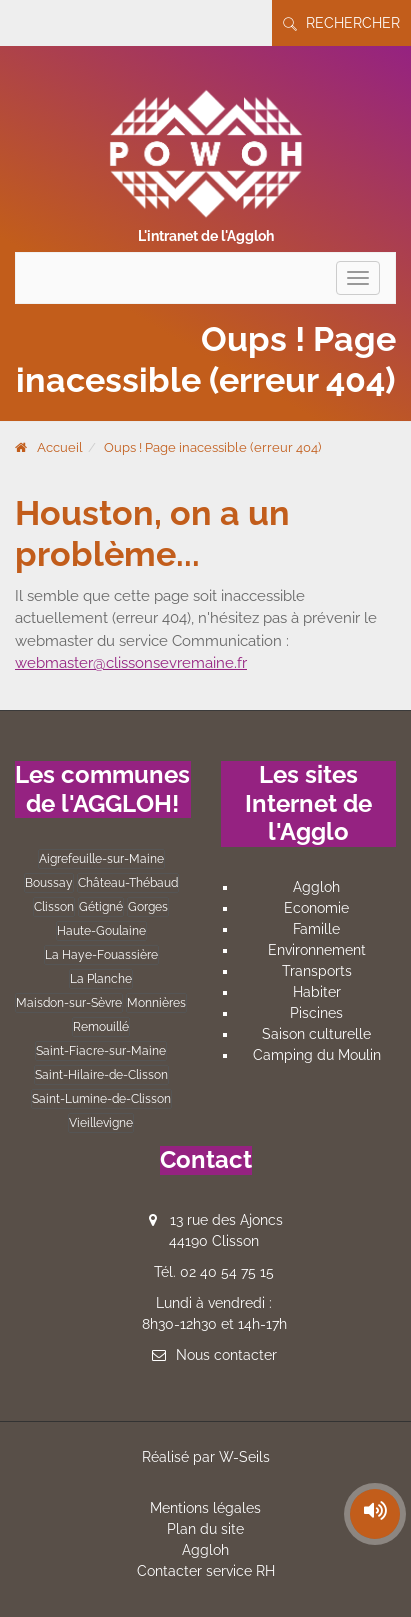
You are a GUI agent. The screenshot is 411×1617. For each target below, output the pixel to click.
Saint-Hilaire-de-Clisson (101, 1075)
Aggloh (316, 887)
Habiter (317, 992)
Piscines (316, 1013)
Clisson (54, 907)
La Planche (101, 979)
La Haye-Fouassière (101, 955)
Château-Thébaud (128, 883)
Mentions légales (205, 1508)
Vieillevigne (101, 1123)
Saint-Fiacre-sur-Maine (101, 1051)
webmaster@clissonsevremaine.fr (131, 663)
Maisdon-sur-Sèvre (69, 1003)
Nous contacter (226, 1355)
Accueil (60, 447)
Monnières (156, 1003)
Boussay (49, 883)
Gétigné (101, 907)
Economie (316, 908)
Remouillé (101, 1027)
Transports (317, 971)
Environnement (317, 950)
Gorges (148, 907)
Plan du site (205, 1529)
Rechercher (341, 23)
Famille (316, 929)
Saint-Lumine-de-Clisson (101, 1099)
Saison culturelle (316, 1034)
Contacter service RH (206, 1571)
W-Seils (244, 1457)
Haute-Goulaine (101, 931)
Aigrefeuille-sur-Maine (101, 859)
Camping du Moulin (317, 1055)
